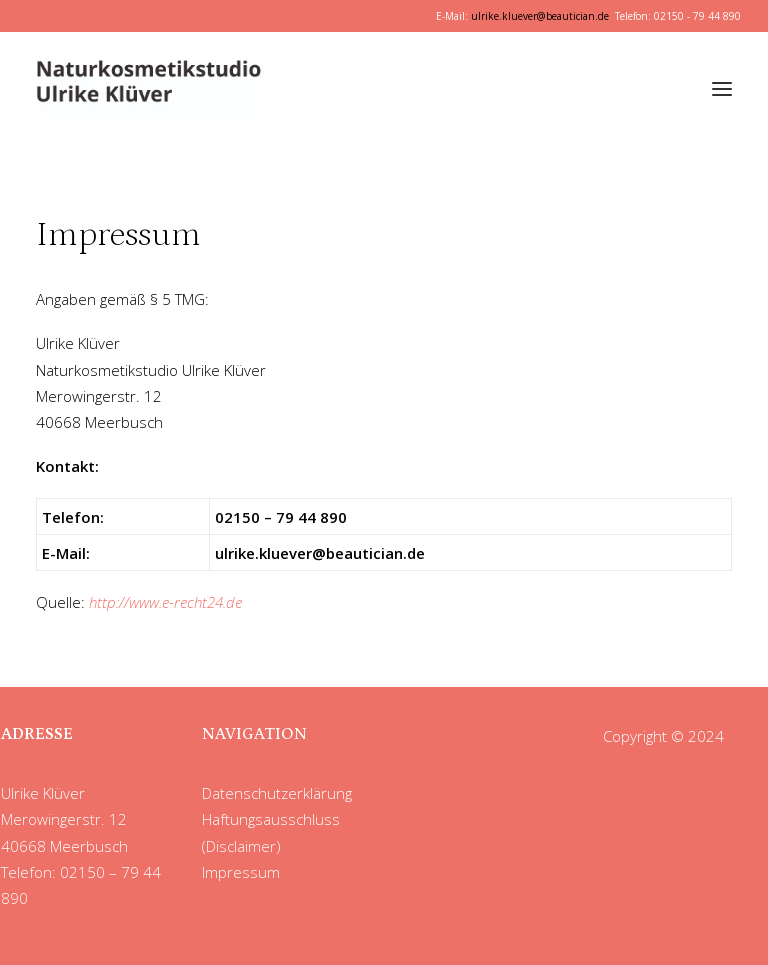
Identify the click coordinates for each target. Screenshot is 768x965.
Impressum (241, 872)
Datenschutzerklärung (277, 793)
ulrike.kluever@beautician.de (540, 16)
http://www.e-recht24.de (165, 602)
